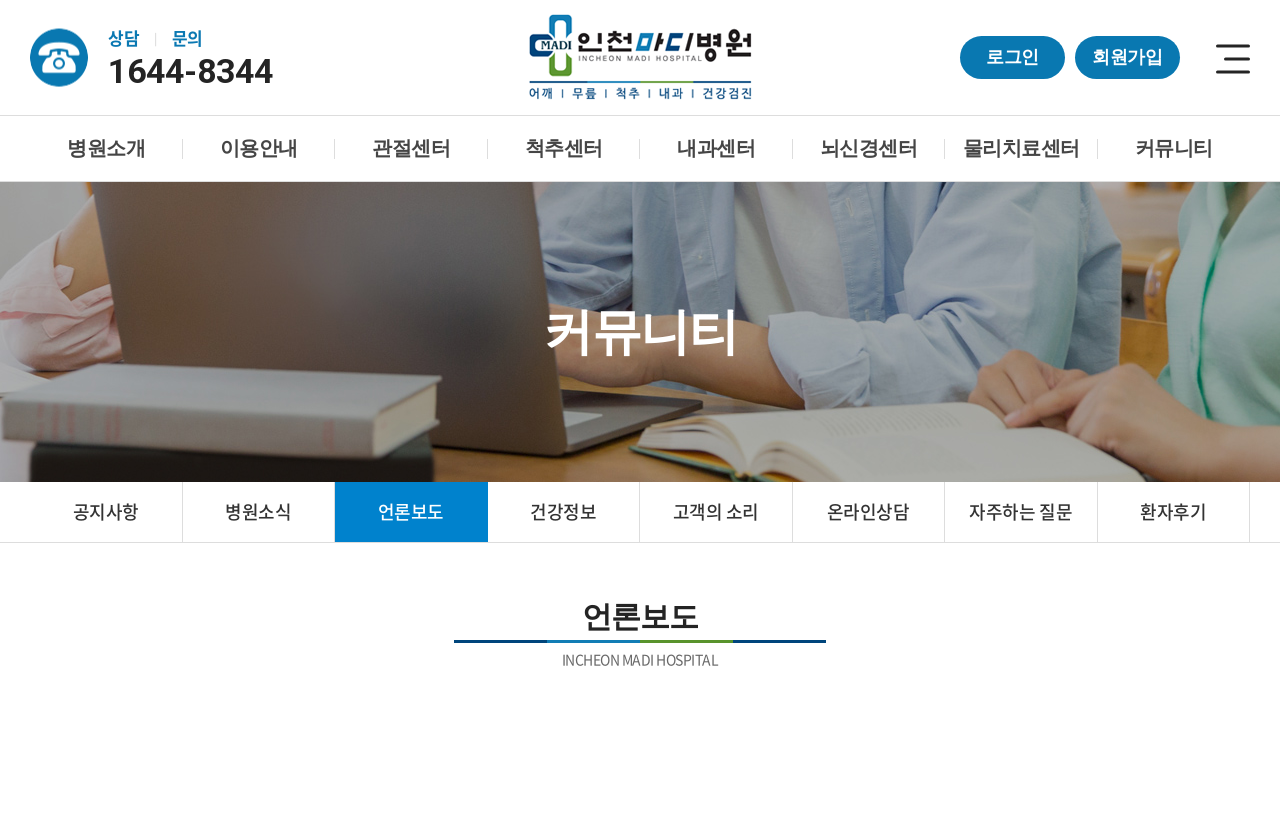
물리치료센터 (1021, 148)
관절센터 (411, 148)
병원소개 (106, 148)
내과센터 (716, 148)
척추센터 (564, 148)
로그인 (1012, 57)
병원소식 (258, 511)
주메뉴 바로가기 (0, 0)
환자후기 (1173, 511)
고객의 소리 (716, 511)
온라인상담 (868, 511)
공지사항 (106, 511)
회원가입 (1127, 57)
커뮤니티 (1174, 148)
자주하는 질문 (1020, 511)
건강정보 (563, 511)
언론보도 (411, 511)
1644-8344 (194, 71)
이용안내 (259, 148)
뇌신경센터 (869, 148)
